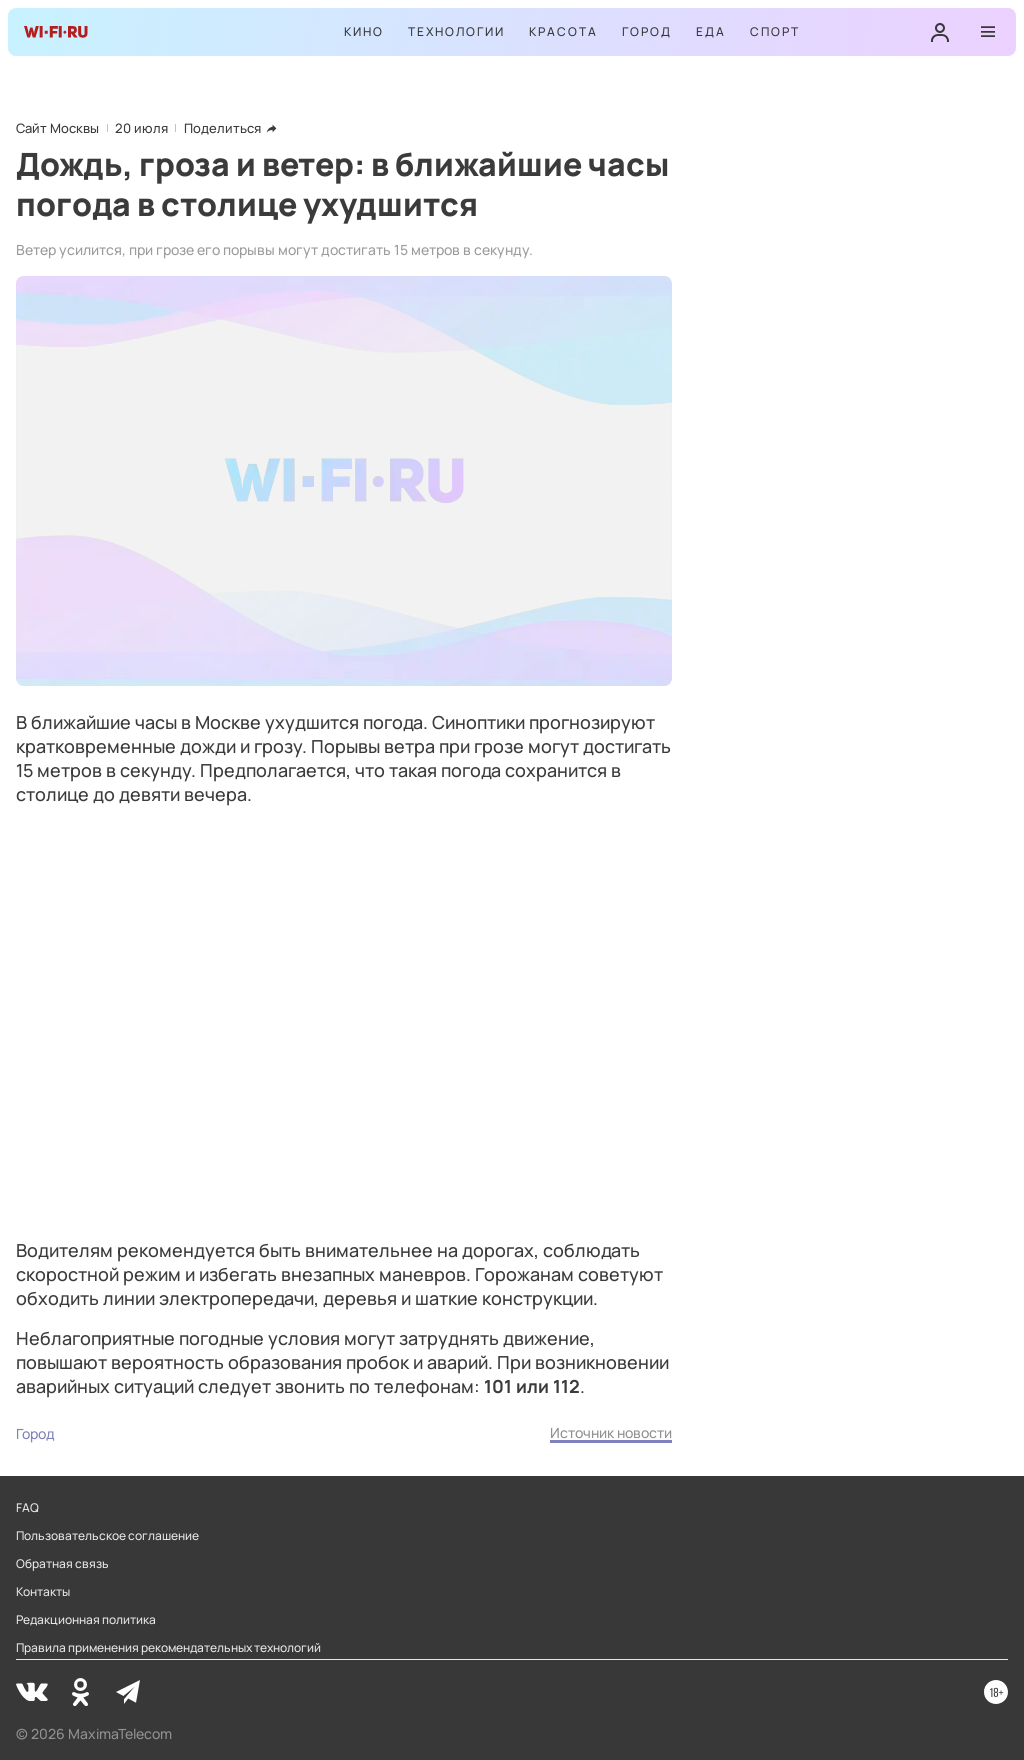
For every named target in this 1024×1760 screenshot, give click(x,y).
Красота (563, 31)
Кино (364, 31)
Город (647, 31)
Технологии (456, 31)
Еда (711, 31)
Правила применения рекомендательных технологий (168, 1648)
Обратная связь (62, 1564)
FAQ (27, 1508)
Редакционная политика (86, 1620)
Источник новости (611, 1432)
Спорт (775, 31)
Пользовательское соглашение (107, 1536)
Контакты (43, 1592)
